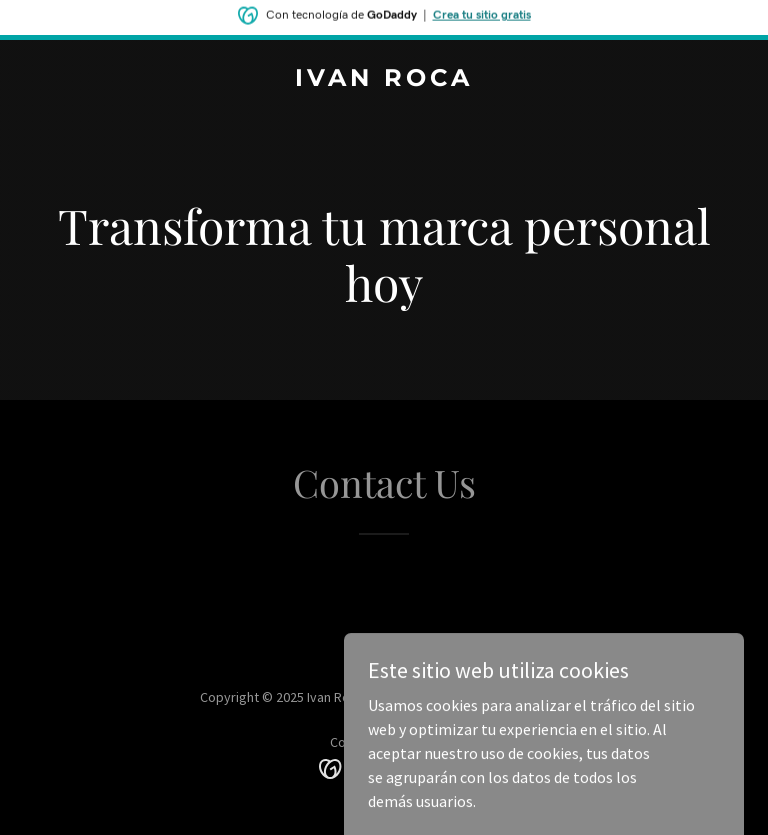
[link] (384, 80)
